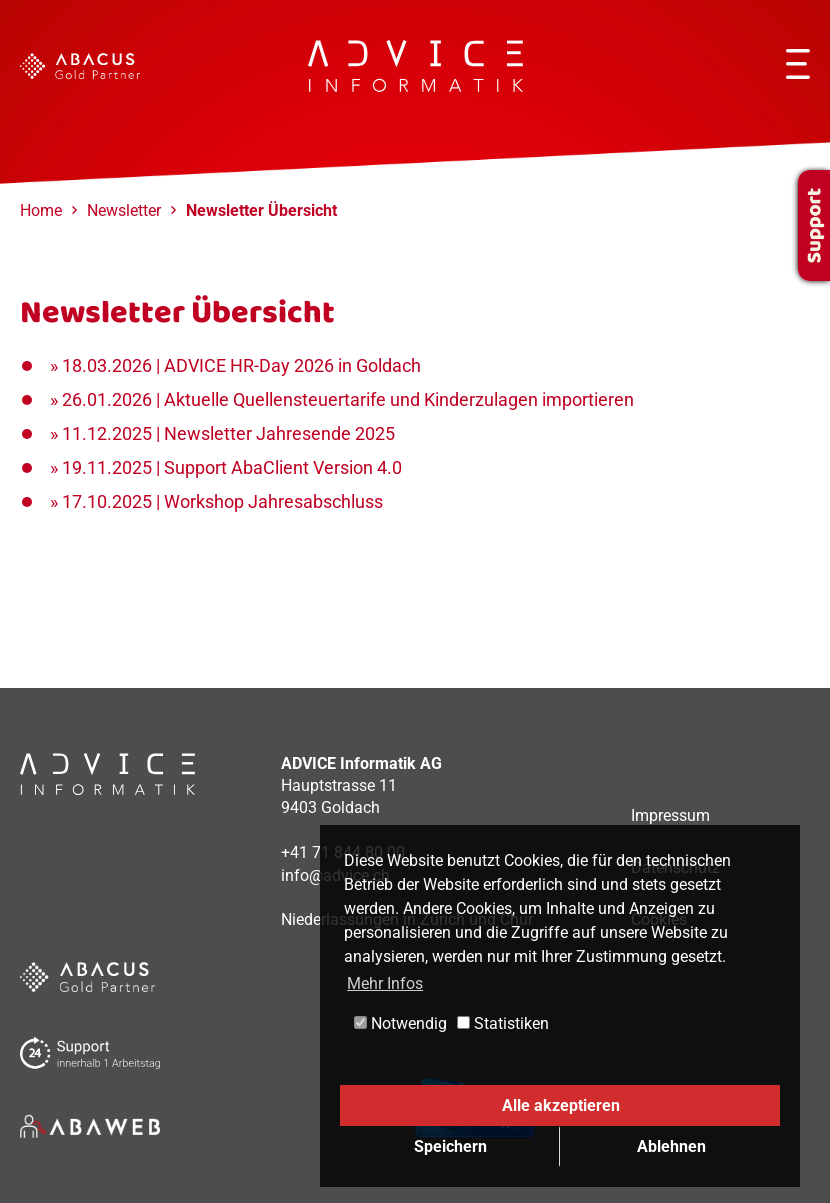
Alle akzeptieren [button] (561, 1105)
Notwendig (400, 1023)
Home (41, 210)
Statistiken (503, 1023)
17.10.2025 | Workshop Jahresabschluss (222, 501)
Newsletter (124, 210)
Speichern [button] (450, 1146)
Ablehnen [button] (671, 1146)
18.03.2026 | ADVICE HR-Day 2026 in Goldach (241, 365)
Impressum (670, 815)
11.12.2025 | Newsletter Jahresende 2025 (228, 433)
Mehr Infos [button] (385, 983)
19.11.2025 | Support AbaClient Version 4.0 (232, 467)
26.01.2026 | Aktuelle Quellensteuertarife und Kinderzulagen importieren (348, 399)
